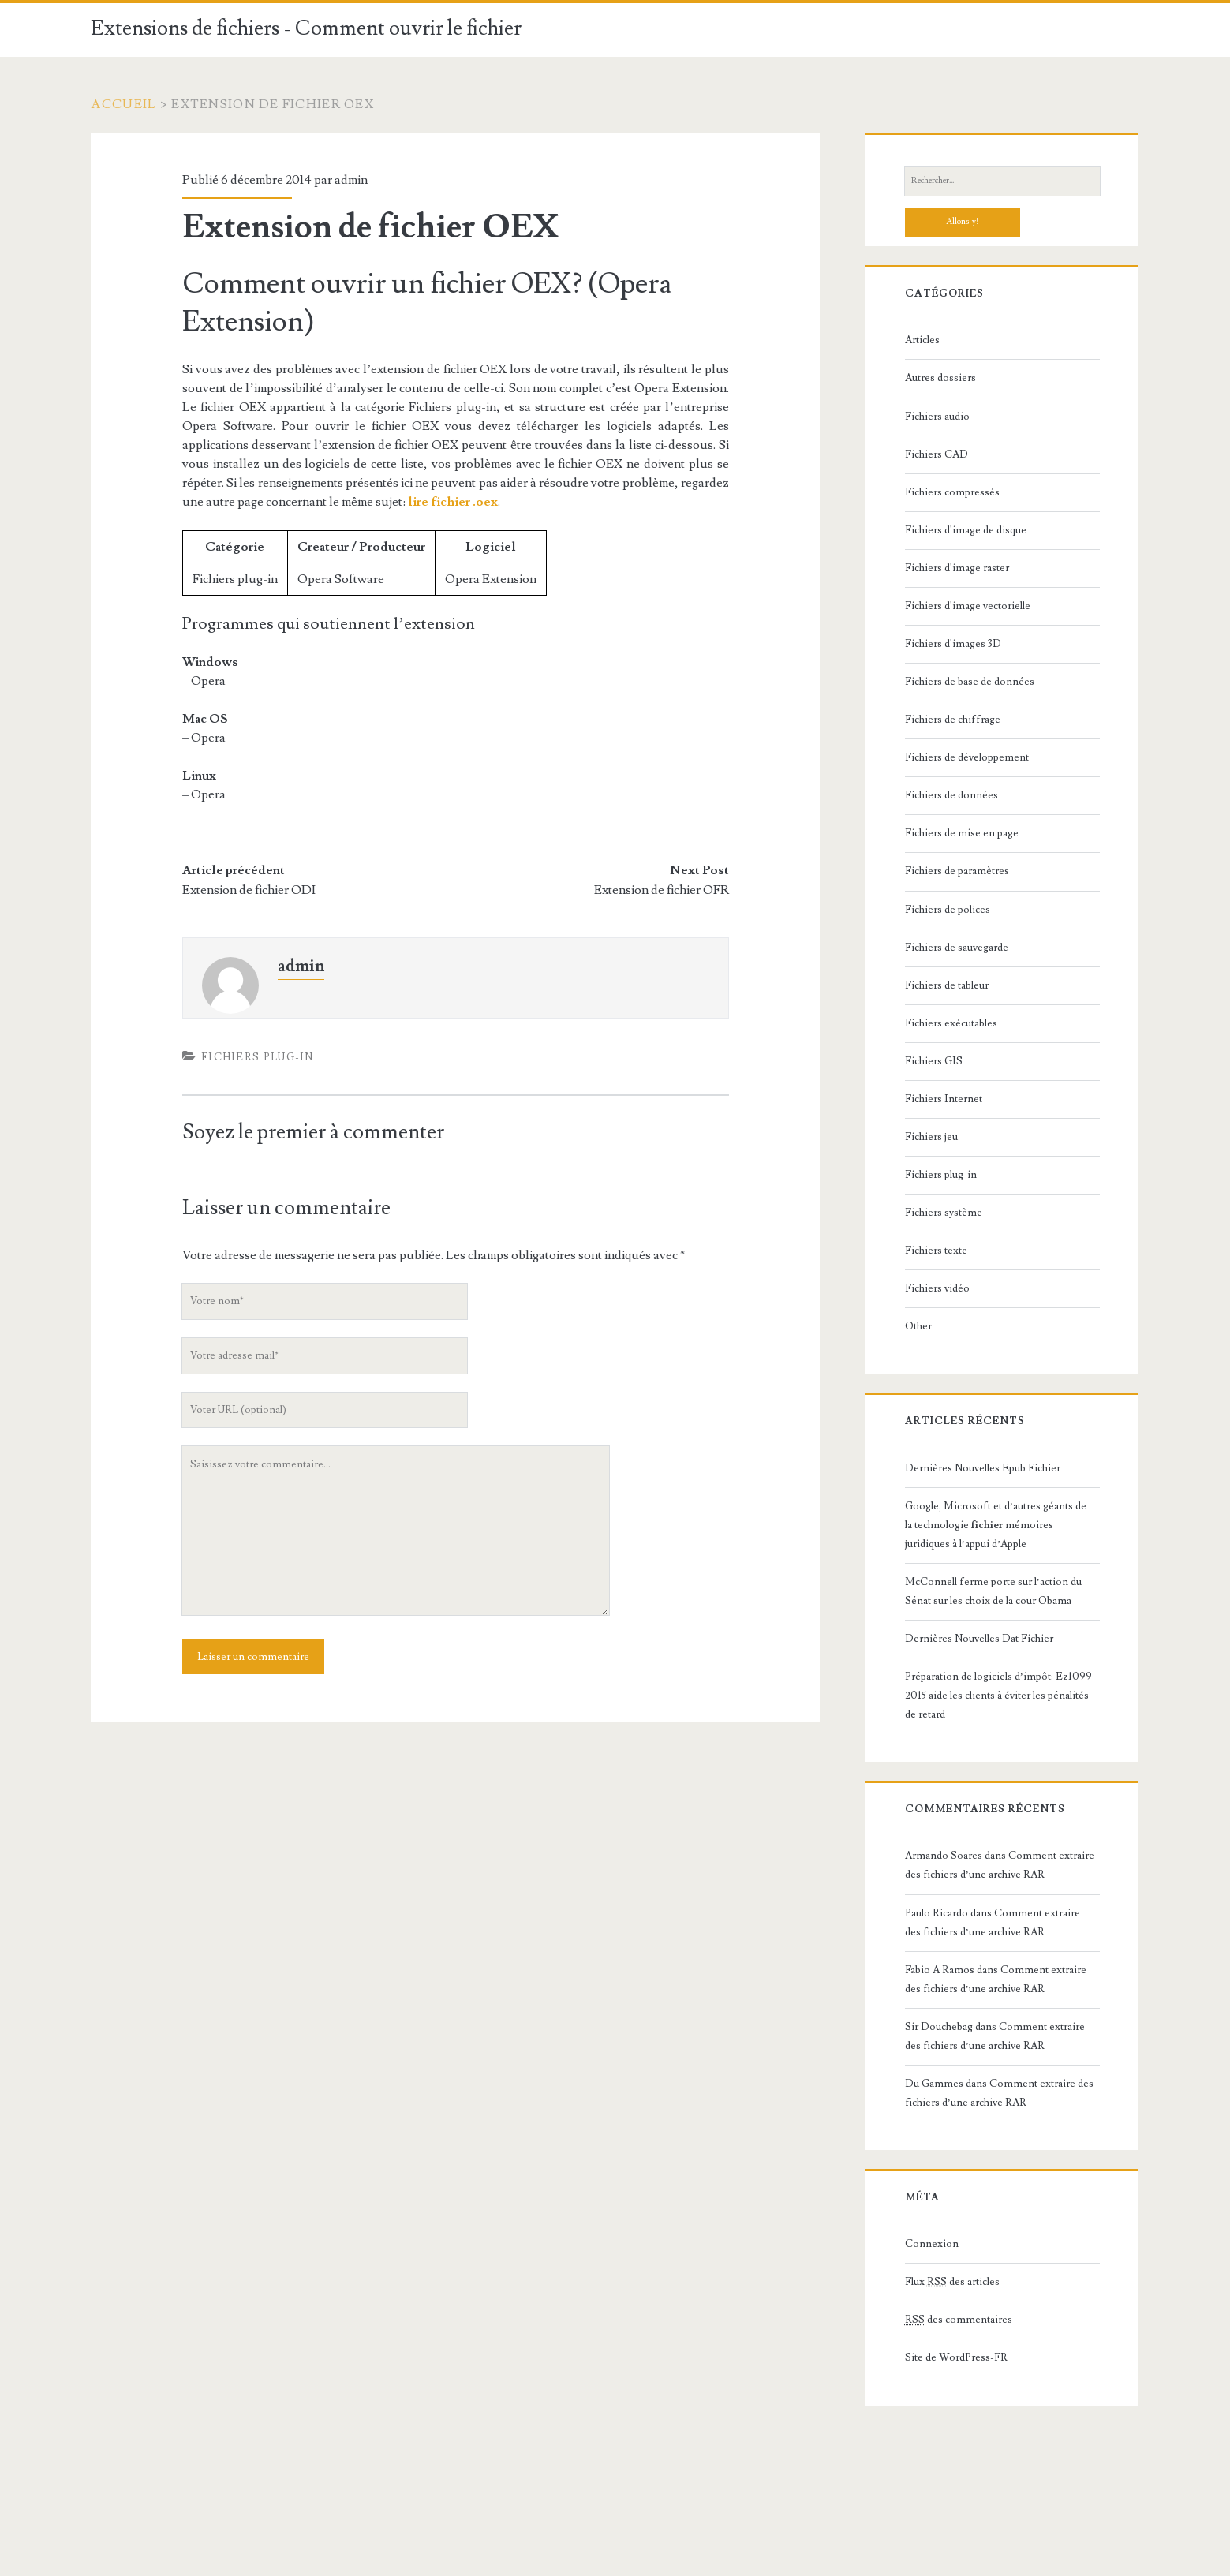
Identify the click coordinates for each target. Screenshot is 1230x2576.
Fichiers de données (951, 795)
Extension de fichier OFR (661, 890)
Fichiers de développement (967, 757)
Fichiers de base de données (969, 681)
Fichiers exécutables (951, 1023)
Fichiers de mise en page (962, 833)
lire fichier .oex (453, 502)
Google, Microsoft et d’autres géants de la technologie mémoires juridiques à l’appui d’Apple (995, 1525)
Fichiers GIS (934, 1061)
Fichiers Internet (943, 1099)
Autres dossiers (940, 378)
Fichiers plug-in (257, 1057)
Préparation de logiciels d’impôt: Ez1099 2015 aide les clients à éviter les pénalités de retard (998, 1695)
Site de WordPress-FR (956, 2357)
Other (918, 1326)
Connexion (932, 2244)
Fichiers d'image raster (957, 568)
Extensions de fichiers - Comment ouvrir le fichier (306, 28)
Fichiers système (943, 1212)
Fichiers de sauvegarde (956, 947)
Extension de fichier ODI (249, 890)
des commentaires (958, 2319)
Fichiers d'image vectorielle (967, 606)
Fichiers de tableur (947, 985)
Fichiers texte (936, 1250)
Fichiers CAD (936, 454)
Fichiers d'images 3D (953, 643)
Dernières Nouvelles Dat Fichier (979, 1638)
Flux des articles (952, 2281)
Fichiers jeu (931, 1137)
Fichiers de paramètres (957, 871)
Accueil (123, 104)
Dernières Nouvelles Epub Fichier (982, 1468)
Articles (922, 340)
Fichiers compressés (952, 492)
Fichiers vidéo (937, 1288)
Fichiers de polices (947, 909)
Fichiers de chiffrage (952, 719)
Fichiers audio (937, 416)
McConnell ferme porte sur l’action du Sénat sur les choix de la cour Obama (993, 1591)
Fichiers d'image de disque (965, 530)
